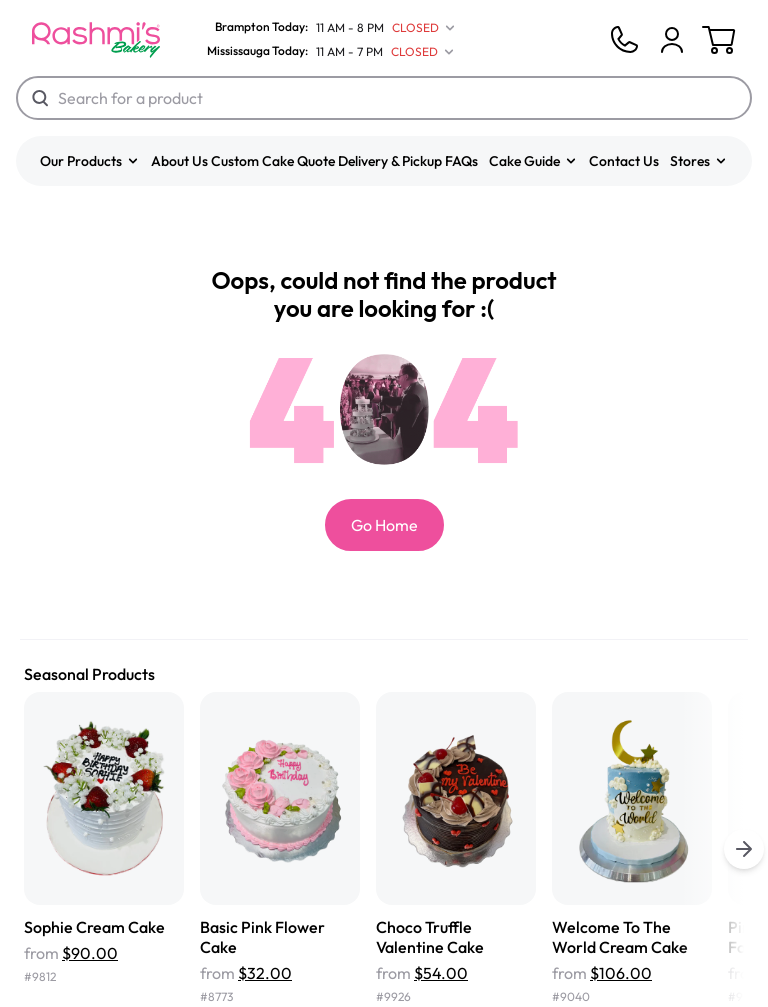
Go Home (384, 525)
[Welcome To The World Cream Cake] (632, 849)
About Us (179, 161)
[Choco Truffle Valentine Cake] (456, 849)
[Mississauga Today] (326, 52)
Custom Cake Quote (273, 161)
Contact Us (624, 161)
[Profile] (672, 40)
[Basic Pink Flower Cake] (280, 849)
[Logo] (96, 40)
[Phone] (624, 40)
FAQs (461, 161)
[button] (90, 161)
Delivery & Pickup (390, 161)
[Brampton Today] (326, 28)
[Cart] (672, 40)
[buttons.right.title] (744, 849)
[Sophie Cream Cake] (104, 849)
